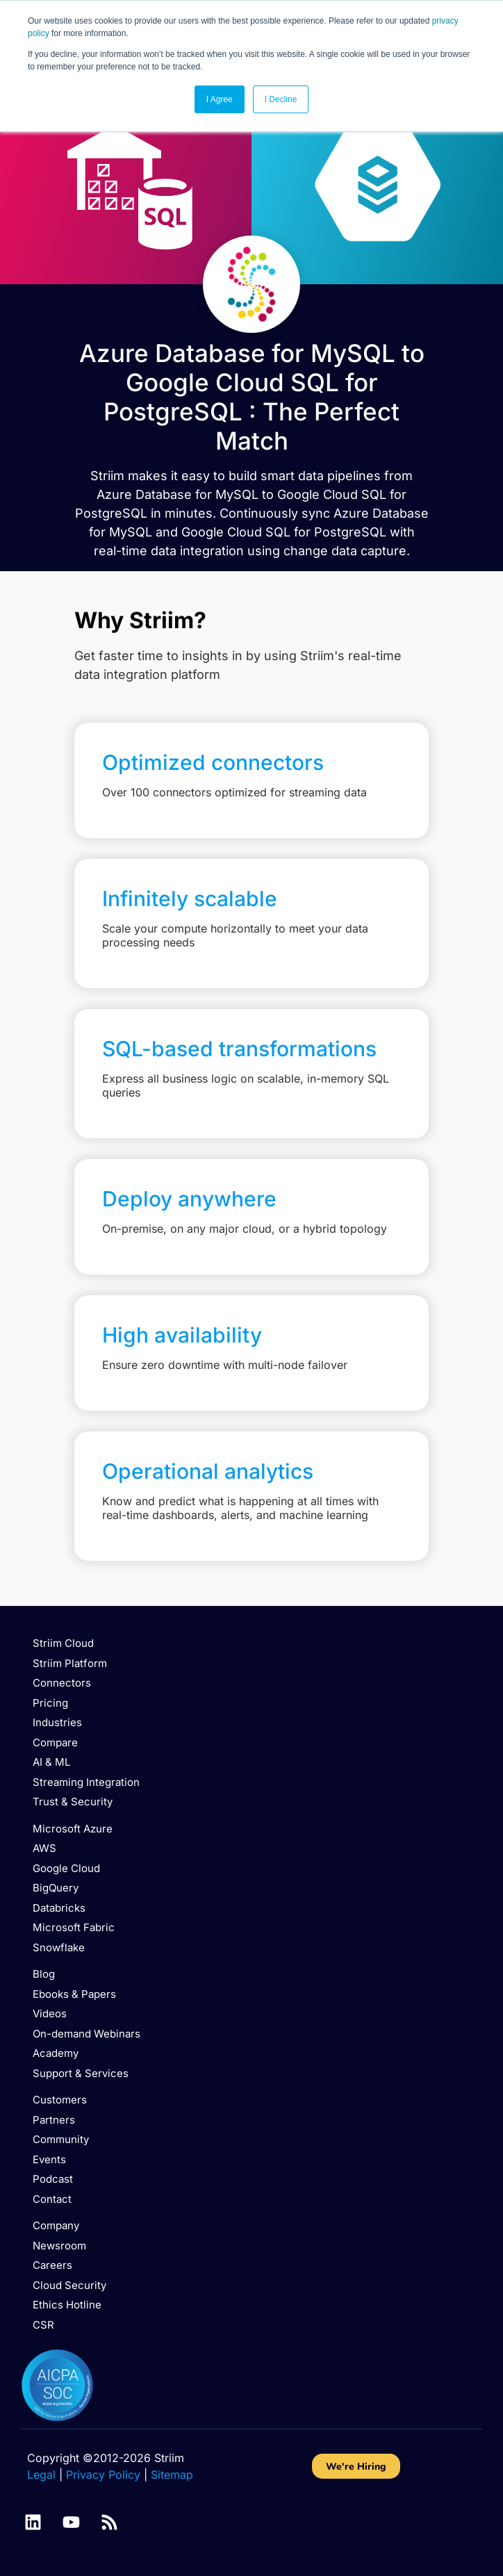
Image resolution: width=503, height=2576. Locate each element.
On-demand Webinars (86, 2033)
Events (49, 2159)
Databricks (59, 1907)
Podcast (53, 2178)
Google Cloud (66, 1868)
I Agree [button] (219, 99)
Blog (44, 1973)
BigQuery (56, 1887)
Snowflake (59, 1947)
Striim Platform (70, 1663)
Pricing (50, 1702)
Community (61, 2139)
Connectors (62, 1682)
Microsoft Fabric (74, 1927)
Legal (41, 2474)
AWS (44, 1848)
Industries (57, 1722)
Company (56, 2225)
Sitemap (172, 2474)
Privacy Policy (103, 2474)
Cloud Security (69, 2285)
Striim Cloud (63, 1643)
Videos (50, 2013)
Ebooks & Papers (74, 1994)
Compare (55, 1742)
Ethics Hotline (67, 2304)
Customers (60, 2099)
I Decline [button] (281, 99)
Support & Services (81, 2073)
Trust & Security (73, 1801)
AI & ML (51, 1762)
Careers (52, 2265)
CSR (43, 2324)
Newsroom (59, 2245)
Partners (54, 2119)
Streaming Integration (86, 1782)
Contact (52, 2199)
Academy (56, 2053)
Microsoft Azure (73, 1828)
